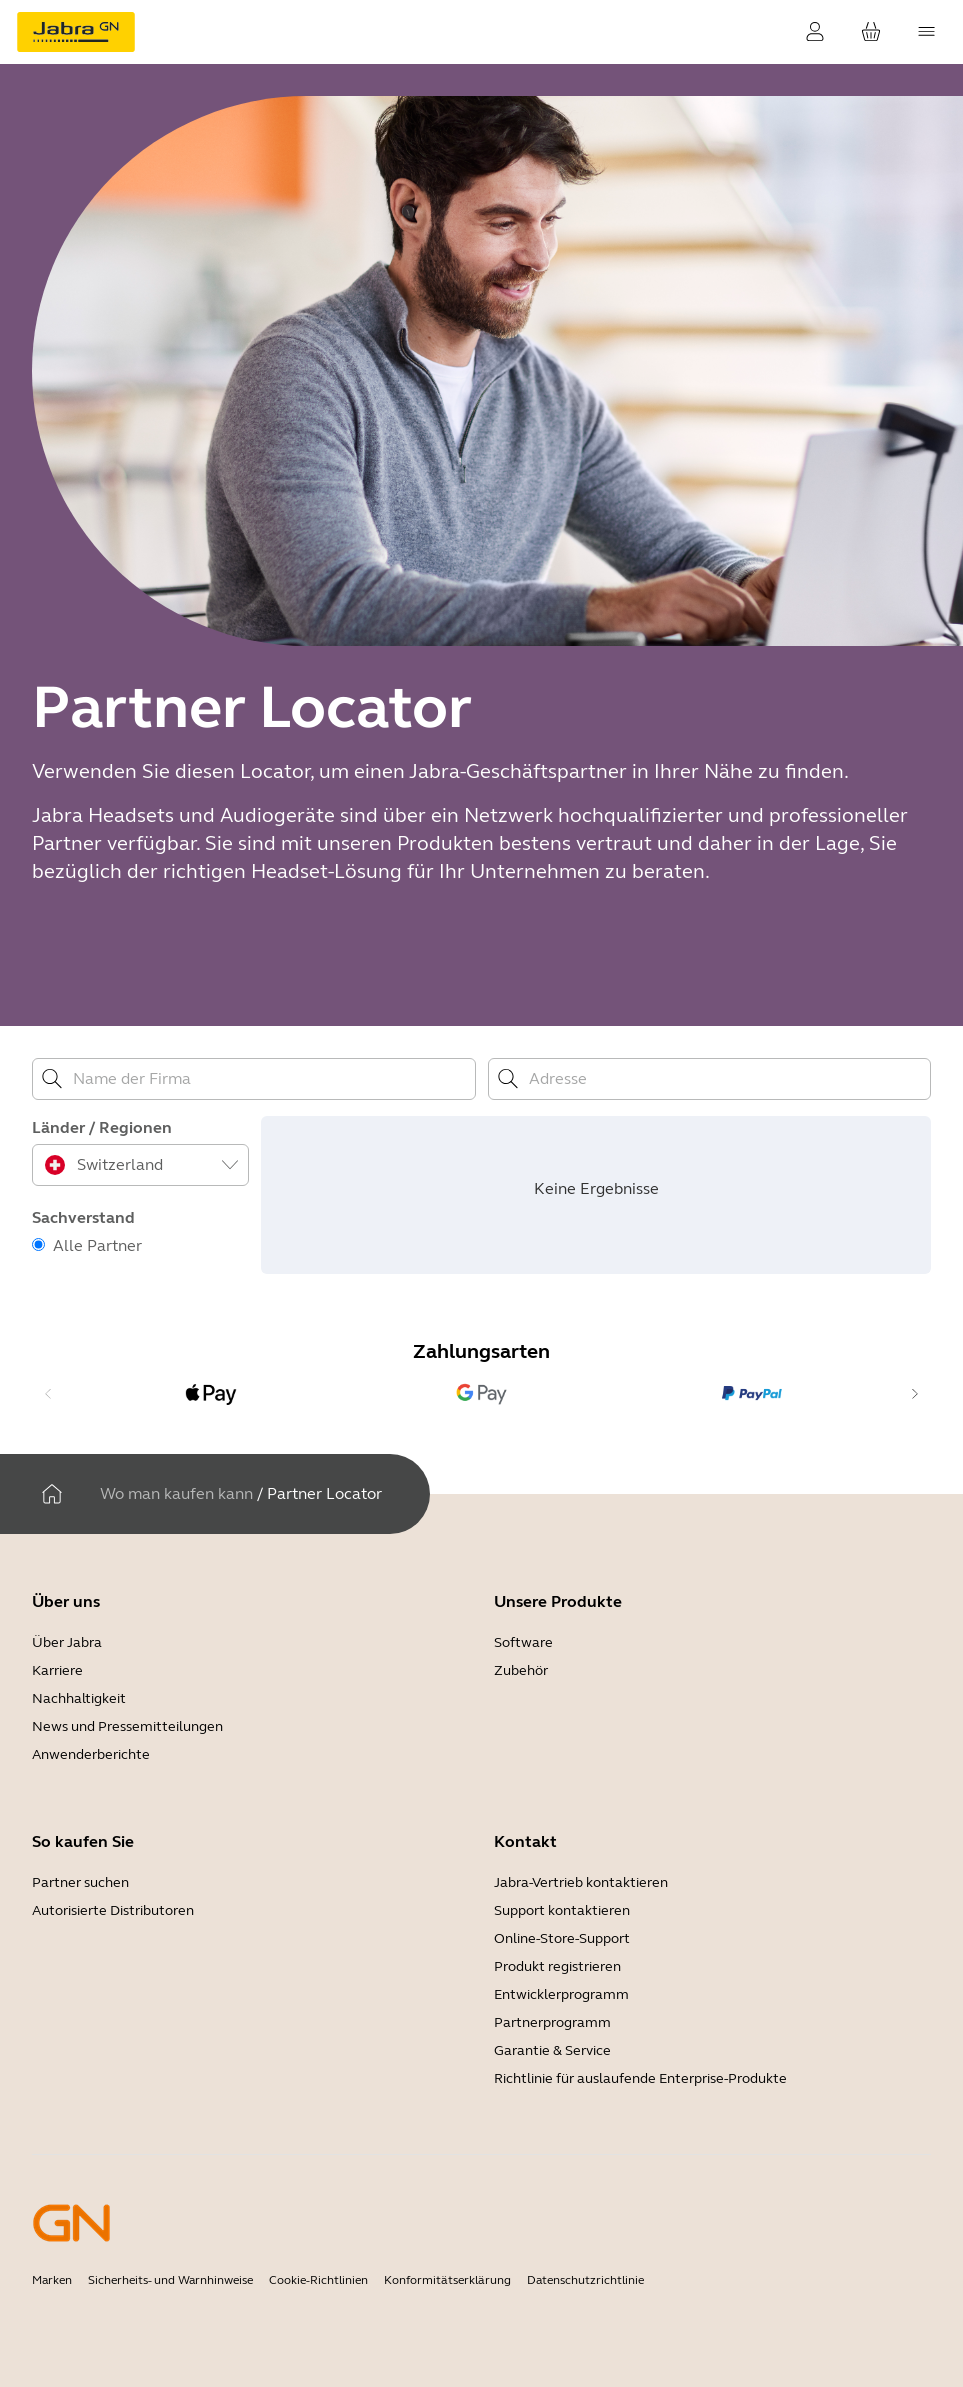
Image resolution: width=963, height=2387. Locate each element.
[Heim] (52, 1494)
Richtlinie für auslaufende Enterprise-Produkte (640, 2078)
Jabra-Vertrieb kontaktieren (581, 1882)
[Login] (815, 32)
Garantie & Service (552, 2050)
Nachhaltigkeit (79, 1698)
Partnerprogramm (552, 2022)
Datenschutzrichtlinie (585, 2280)
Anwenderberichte (91, 1754)
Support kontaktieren (562, 1910)
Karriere (57, 1670)
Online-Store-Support (562, 1938)
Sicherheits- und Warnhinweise (170, 2280)
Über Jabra (67, 1642)
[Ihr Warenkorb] (871, 32)
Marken (52, 2280)
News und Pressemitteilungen (127, 1726)
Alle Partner (97, 1245)
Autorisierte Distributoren (113, 1910)
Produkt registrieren (557, 1966)
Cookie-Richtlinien (318, 2280)
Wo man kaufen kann (176, 1493)
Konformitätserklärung (447, 2280)
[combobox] (142, 1165)
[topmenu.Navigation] (927, 32)
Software (523, 1642)
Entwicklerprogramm (561, 1994)
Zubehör (521, 1670)
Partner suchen (80, 1882)
